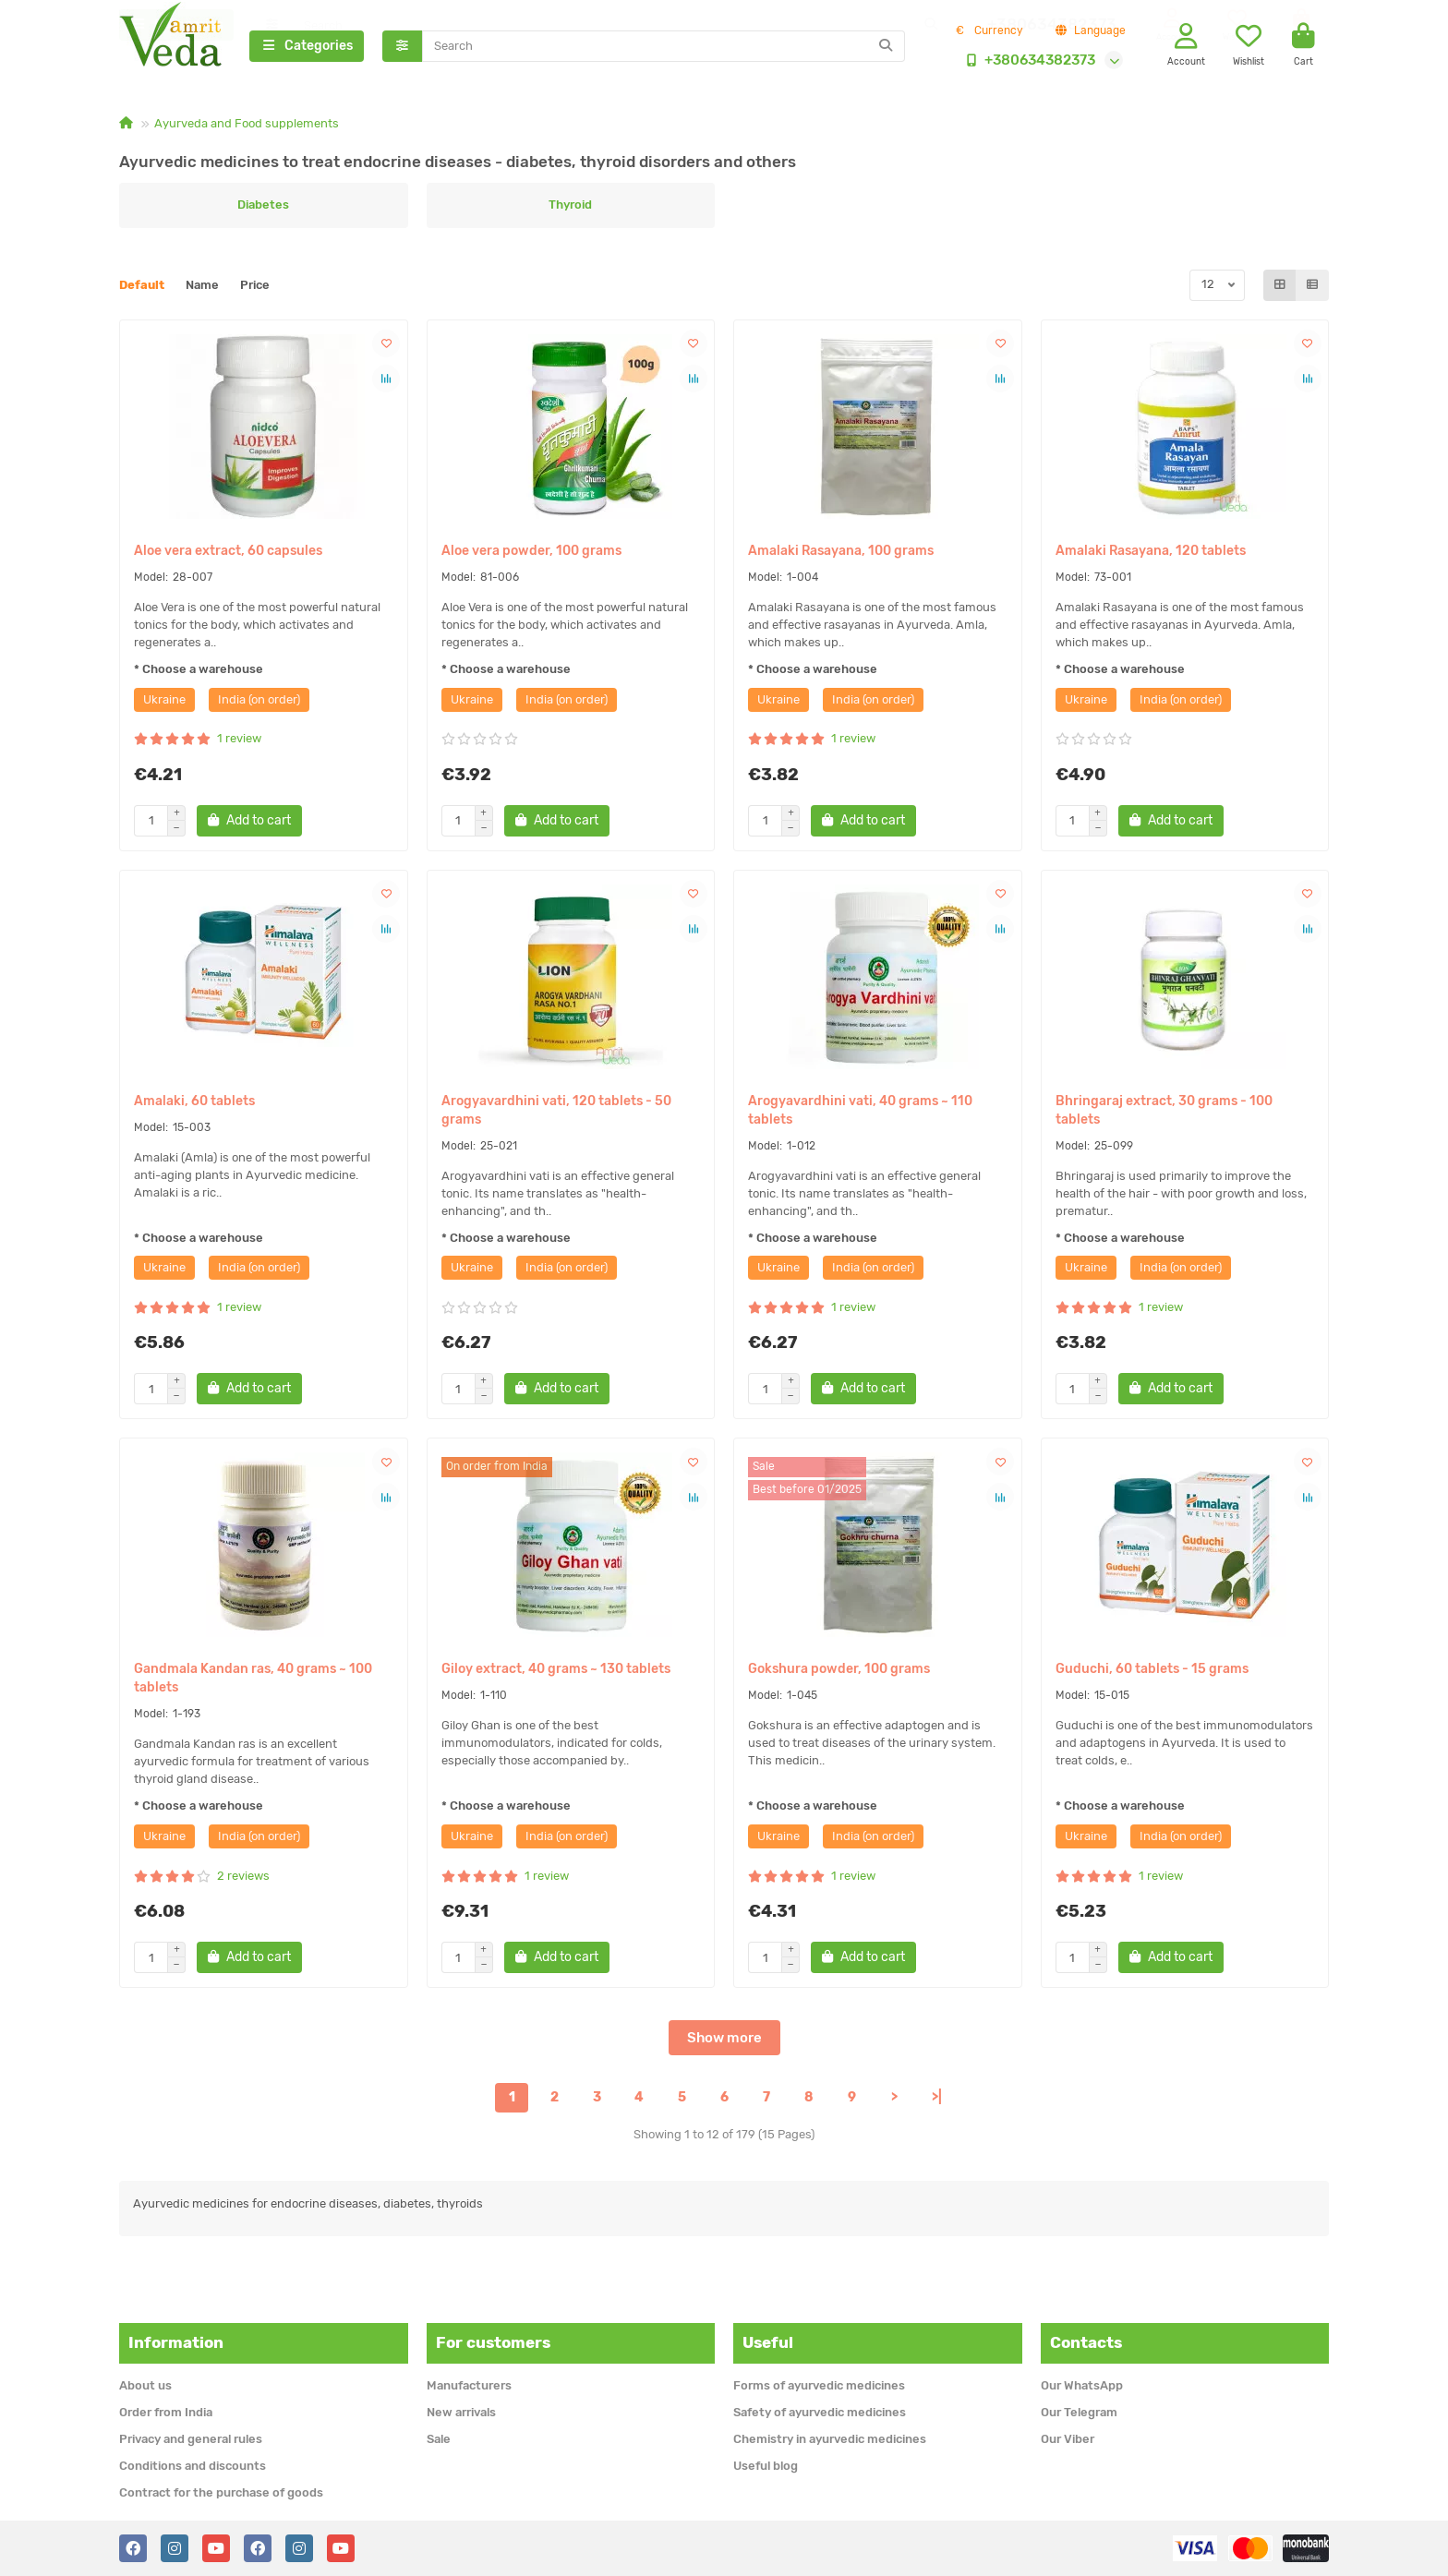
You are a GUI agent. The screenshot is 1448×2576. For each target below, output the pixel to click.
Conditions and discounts (192, 2466)
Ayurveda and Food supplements (246, 126)
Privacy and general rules (190, 2439)
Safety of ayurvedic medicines (819, 2412)
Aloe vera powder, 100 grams (531, 553)
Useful (767, 2342)
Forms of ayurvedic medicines (819, 2385)
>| (937, 2101)
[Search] (664, 48)
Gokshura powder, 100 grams (839, 1672)
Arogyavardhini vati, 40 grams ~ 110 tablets (860, 1113)
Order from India (165, 2412)
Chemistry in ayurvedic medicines (829, 2439)
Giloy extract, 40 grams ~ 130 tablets (555, 1672)
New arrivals (461, 2412)
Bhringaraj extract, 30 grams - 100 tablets (1164, 1113)
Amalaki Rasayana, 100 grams (841, 553)
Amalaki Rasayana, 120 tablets (1151, 553)
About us (145, 2385)
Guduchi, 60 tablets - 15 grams (1152, 1672)
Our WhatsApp (1082, 2385)
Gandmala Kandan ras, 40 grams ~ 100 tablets (253, 1682)
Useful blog (765, 2466)
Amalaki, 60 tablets (194, 1104)
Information (175, 2342)
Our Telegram (1079, 2412)
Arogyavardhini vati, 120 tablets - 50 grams (556, 1113)
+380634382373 (1027, 62)
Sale (439, 2439)
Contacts (1086, 2342)
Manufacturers (469, 2385)
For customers (493, 2342)
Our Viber (1067, 2439)
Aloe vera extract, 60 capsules (228, 553)
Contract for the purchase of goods (221, 2492)
